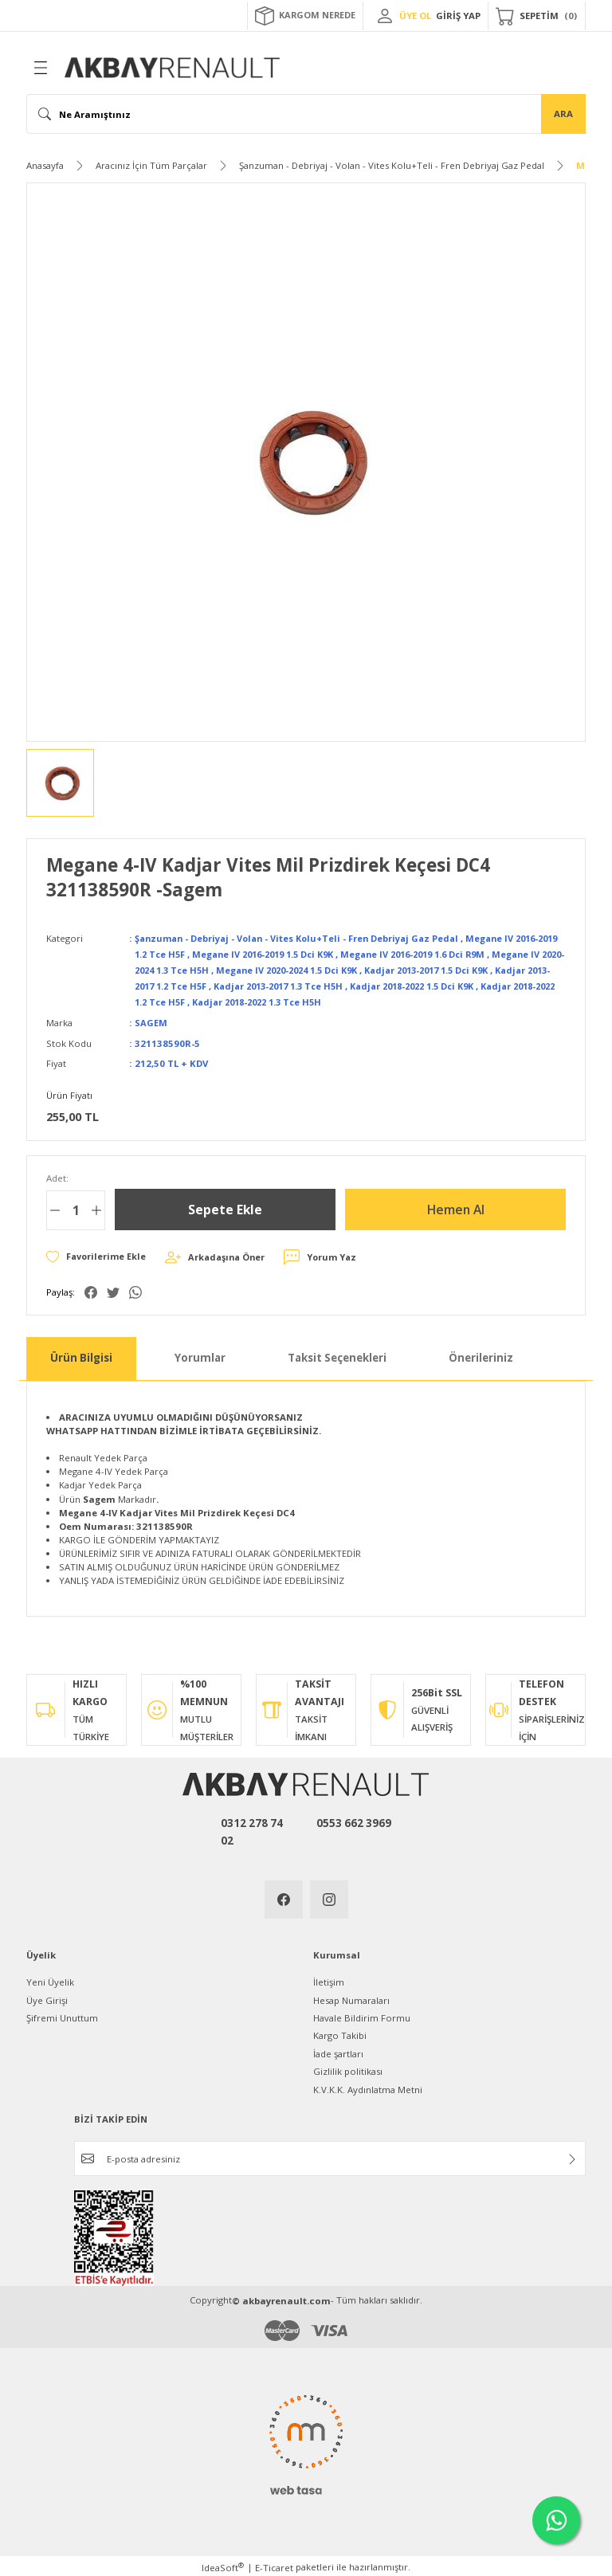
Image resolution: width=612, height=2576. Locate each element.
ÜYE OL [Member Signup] (415, 16)
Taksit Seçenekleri (337, 1355)
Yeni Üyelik (50, 1980)
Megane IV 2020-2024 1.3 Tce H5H (213, 969)
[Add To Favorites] (97, 1254)
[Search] (306, 114)
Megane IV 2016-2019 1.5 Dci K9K (297, 954)
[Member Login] (385, 16)
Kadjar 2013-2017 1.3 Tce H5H (394, 984)
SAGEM (151, 1020)
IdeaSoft (223, 2564)
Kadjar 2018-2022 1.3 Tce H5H (410, 1000)
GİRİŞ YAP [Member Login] (458, 16)
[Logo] (172, 67)
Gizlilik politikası (347, 2069)
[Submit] (572, 2157)
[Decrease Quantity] (55, 1208)
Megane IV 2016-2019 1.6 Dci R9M (459, 954)
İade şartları (338, 2051)
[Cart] (537, 16)
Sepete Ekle (225, 1207)
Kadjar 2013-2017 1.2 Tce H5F (247, 984)
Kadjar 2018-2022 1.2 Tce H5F (263, 1000)
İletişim (328, 1980)
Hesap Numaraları (351, 1998)
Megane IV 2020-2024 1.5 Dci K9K (376, 969)
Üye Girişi (47, 1998)
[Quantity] (75, 1208)
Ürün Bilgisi (81, 1355)
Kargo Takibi (340, 2033)
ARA (563, 114)
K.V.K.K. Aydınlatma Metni (367, 2087)
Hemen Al (455, 1207)
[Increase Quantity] (96, 1208)
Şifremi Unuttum (62, 2015)
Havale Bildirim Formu (361, 2015)
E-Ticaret (274, 2565)
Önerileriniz (481, 1355)
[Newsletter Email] (330, 2156)
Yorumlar (200, 1355)
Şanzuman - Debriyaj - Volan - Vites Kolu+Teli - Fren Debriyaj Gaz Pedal (303, 938)
